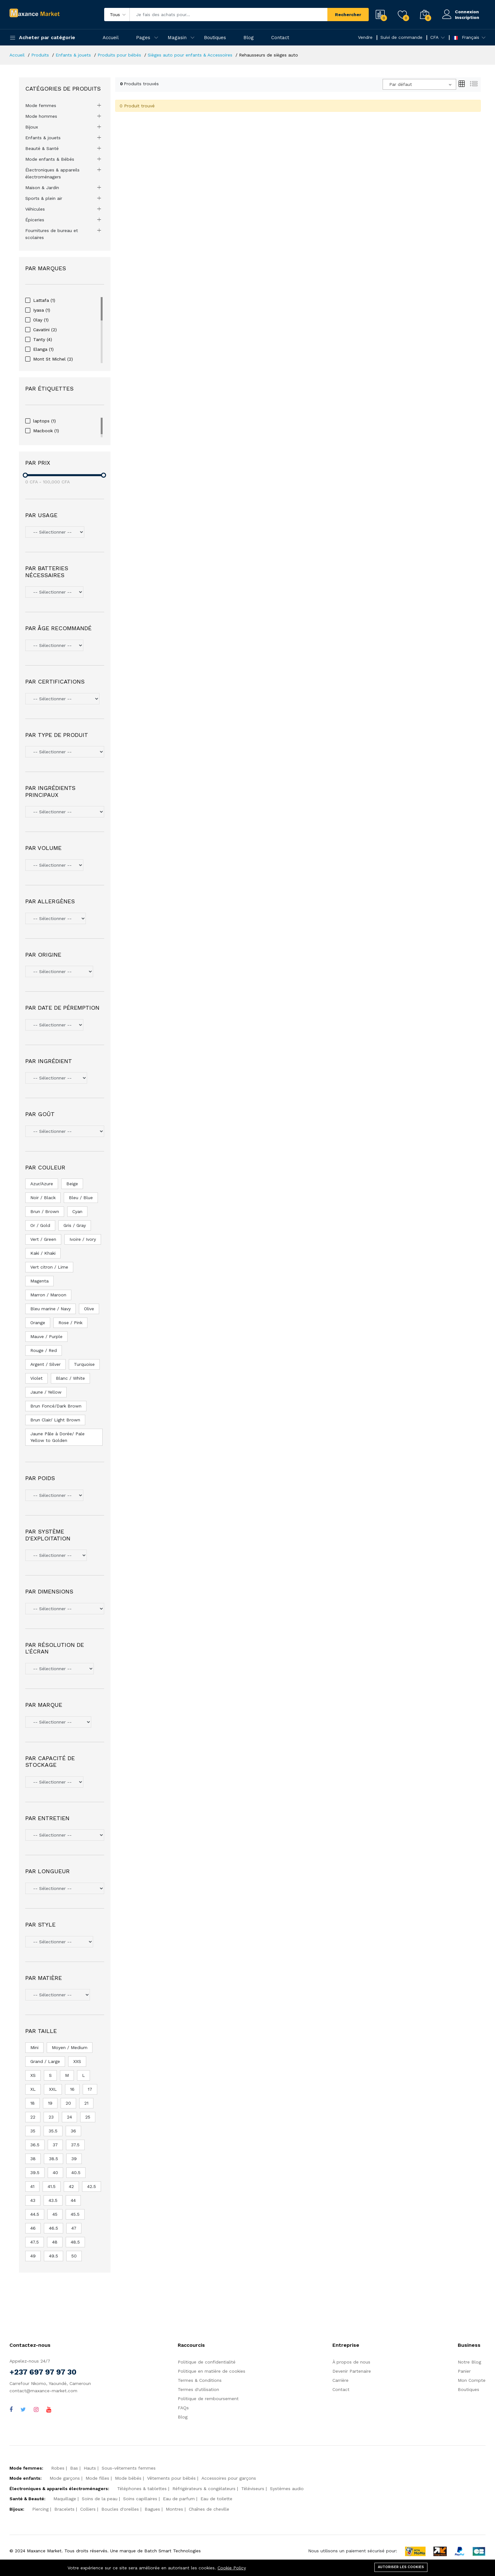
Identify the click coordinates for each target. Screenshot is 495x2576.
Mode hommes (41, 116)
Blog (248, 37)
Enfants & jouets (73, 54)
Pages (143, 37)
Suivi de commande (401, 37)
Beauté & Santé (42, 148)
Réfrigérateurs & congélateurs (204, 2488)
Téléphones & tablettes (142, 2488)
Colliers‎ (88, 2509)
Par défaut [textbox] (400, 84)
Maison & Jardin (42, 187)
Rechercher (348, 14)
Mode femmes (40, 105)
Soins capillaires (140, 2498)
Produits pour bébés (119, 54)
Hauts (90, 2468)
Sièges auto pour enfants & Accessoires (190, 54)
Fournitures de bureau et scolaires (51, 234)
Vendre (365, 37)
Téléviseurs (252, 2488)
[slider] (25, 475)
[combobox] (419, 84)
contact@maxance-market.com (43, 2390)
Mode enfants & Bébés (49, 159)
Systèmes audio (287, 2488)
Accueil (111, 37)
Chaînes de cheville (209, 2509)
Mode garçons (65, 2478)
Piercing (40, 2509)
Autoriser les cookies (401, 2567)
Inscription (467, 17)
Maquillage (64, 2498)
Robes (57, 2468)
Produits (40, 54)
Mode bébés (128, 2478)
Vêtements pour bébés (171, 2478)
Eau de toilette (216, 2498)
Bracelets (64, 2509)
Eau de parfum (179, 2498)
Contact (280, 37)
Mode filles (97, 2478)
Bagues (152, 2509)
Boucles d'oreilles (120, 2509)
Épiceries (34, 219)
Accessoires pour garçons (228, 2478)
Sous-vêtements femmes (129, 2468)
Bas (74, 2468)
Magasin (177, 37)
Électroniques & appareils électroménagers (52, 173)
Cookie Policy (232, 2567)
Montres (174, 2509)
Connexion (467, 11)
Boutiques (215, 37)
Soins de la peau (99, 2498)
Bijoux (31, 126)
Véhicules (35, 209)
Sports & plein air (43, 198)
